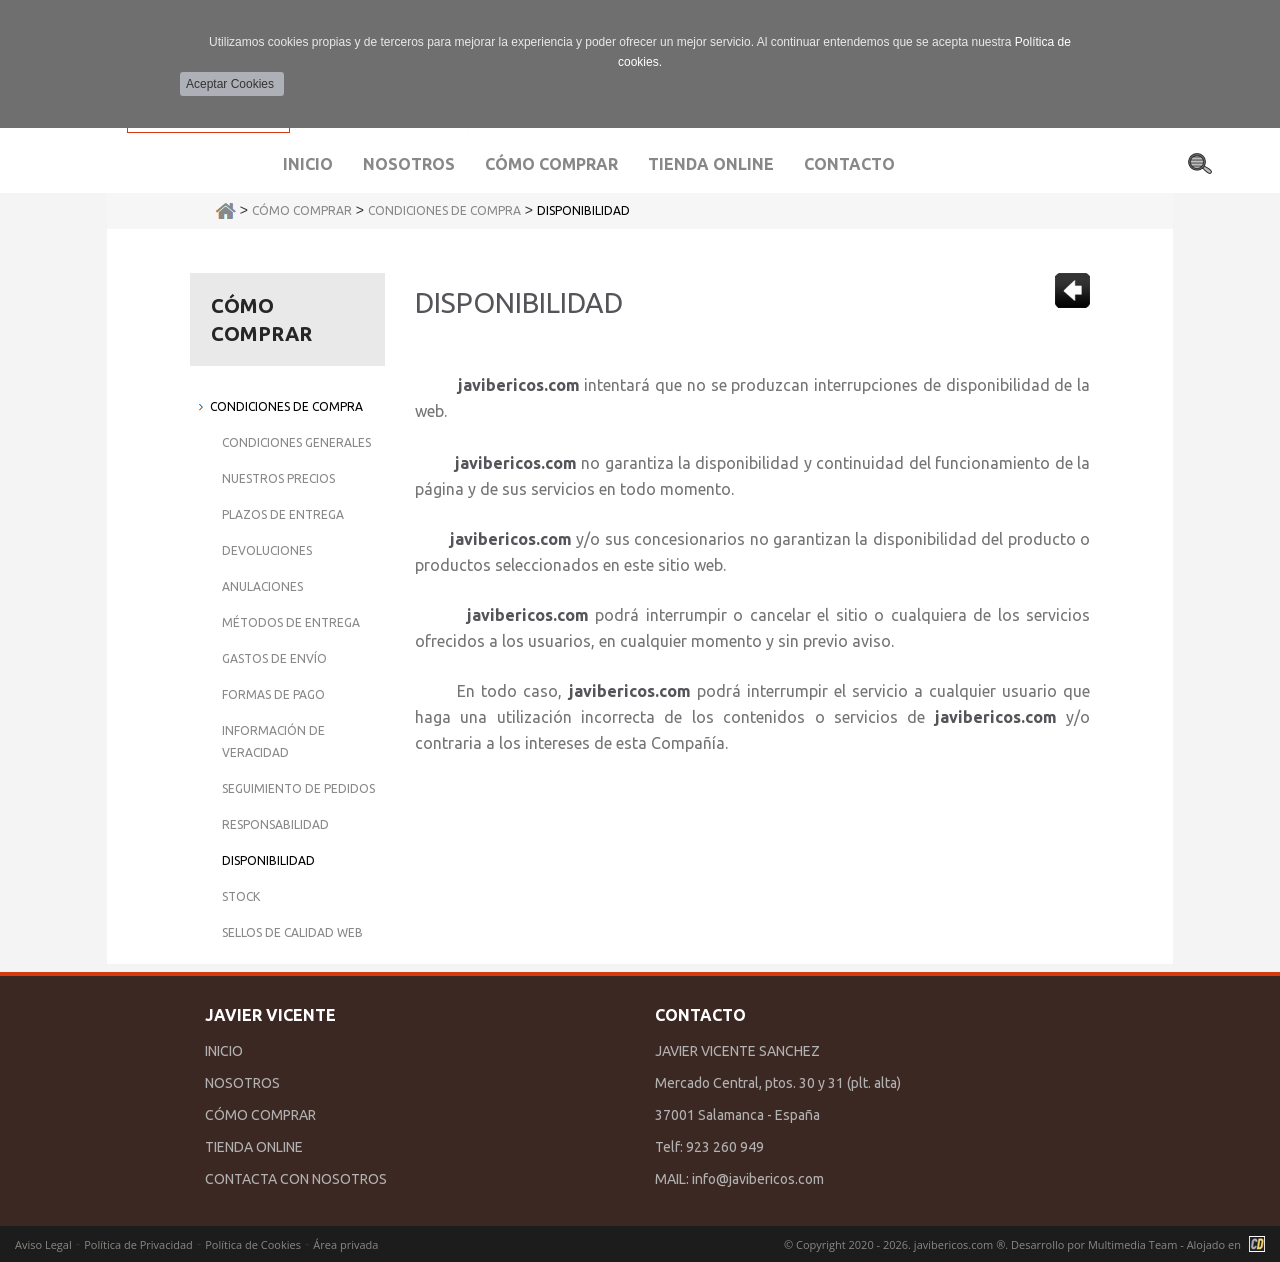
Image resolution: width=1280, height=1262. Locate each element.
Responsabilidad (275, 824)
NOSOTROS (242, 1083)
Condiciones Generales (296, 442)
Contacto (849, 164)
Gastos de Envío (274, 658)
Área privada (345, 1244)
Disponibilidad (583, 210)
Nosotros (409, 164)
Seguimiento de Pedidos (298, 788)
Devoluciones (267, 550)
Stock (241, 896)
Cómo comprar (551, 164)
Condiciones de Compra (444, 210)
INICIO (224, 1051)
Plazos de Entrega (283, 514)
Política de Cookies (253, 1244)
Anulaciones (262, 586)
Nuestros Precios (278, 478)
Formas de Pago (273, 694)
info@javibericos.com (758, 1179)
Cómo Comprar (302, 210)
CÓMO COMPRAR (260, 1115)
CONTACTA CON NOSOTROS (296, 1179)
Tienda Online (711, 164)
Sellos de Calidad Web (292, 932)
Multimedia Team (1132, 1244)
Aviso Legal (43, 1244)
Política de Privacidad (138, 1244)
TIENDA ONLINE (254, 1147)
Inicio (308, 164)
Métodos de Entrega (291, 622)
